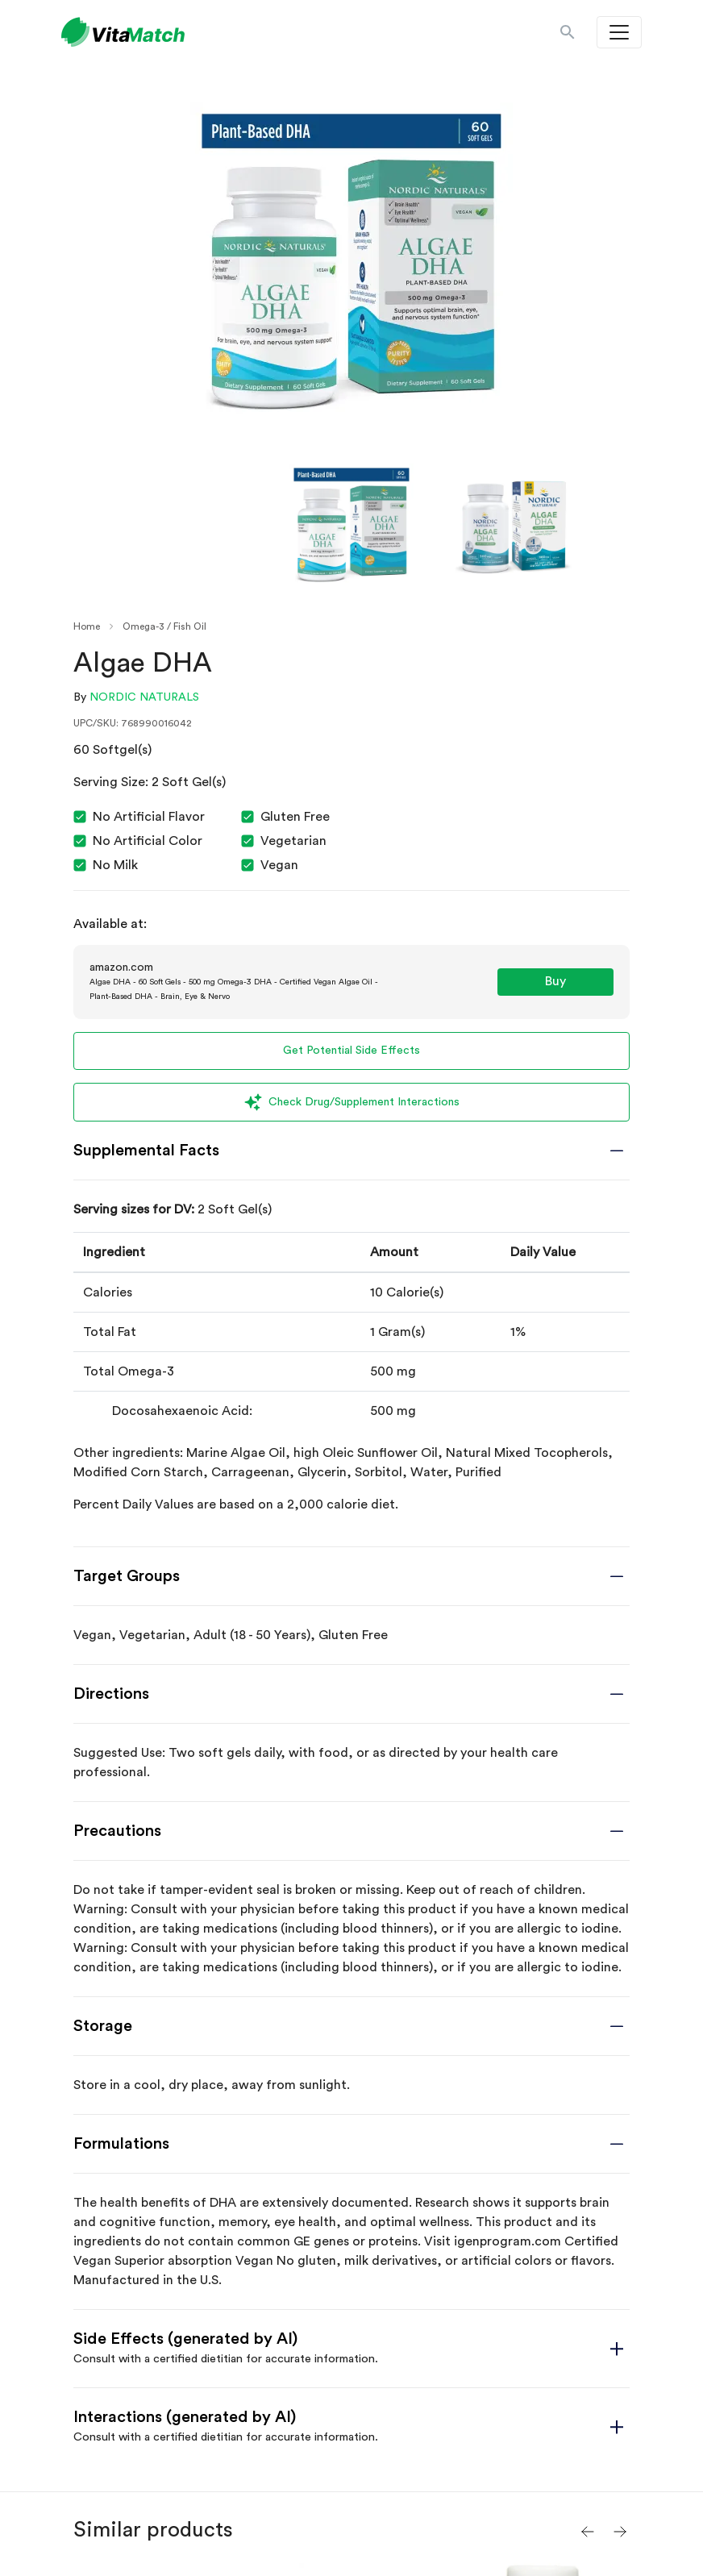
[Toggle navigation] (619, 32)
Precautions (117, 1831)
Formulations (121, 2144)
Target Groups (126, 1576)
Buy (555, 981)
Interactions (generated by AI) (184, 2417)
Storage (102, 2026)
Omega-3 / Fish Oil (164, 626)
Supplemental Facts (146, 1150)
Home (86, 626)
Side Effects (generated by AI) (185, 2339)
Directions (111, 1694)
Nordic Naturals (144, 697)
